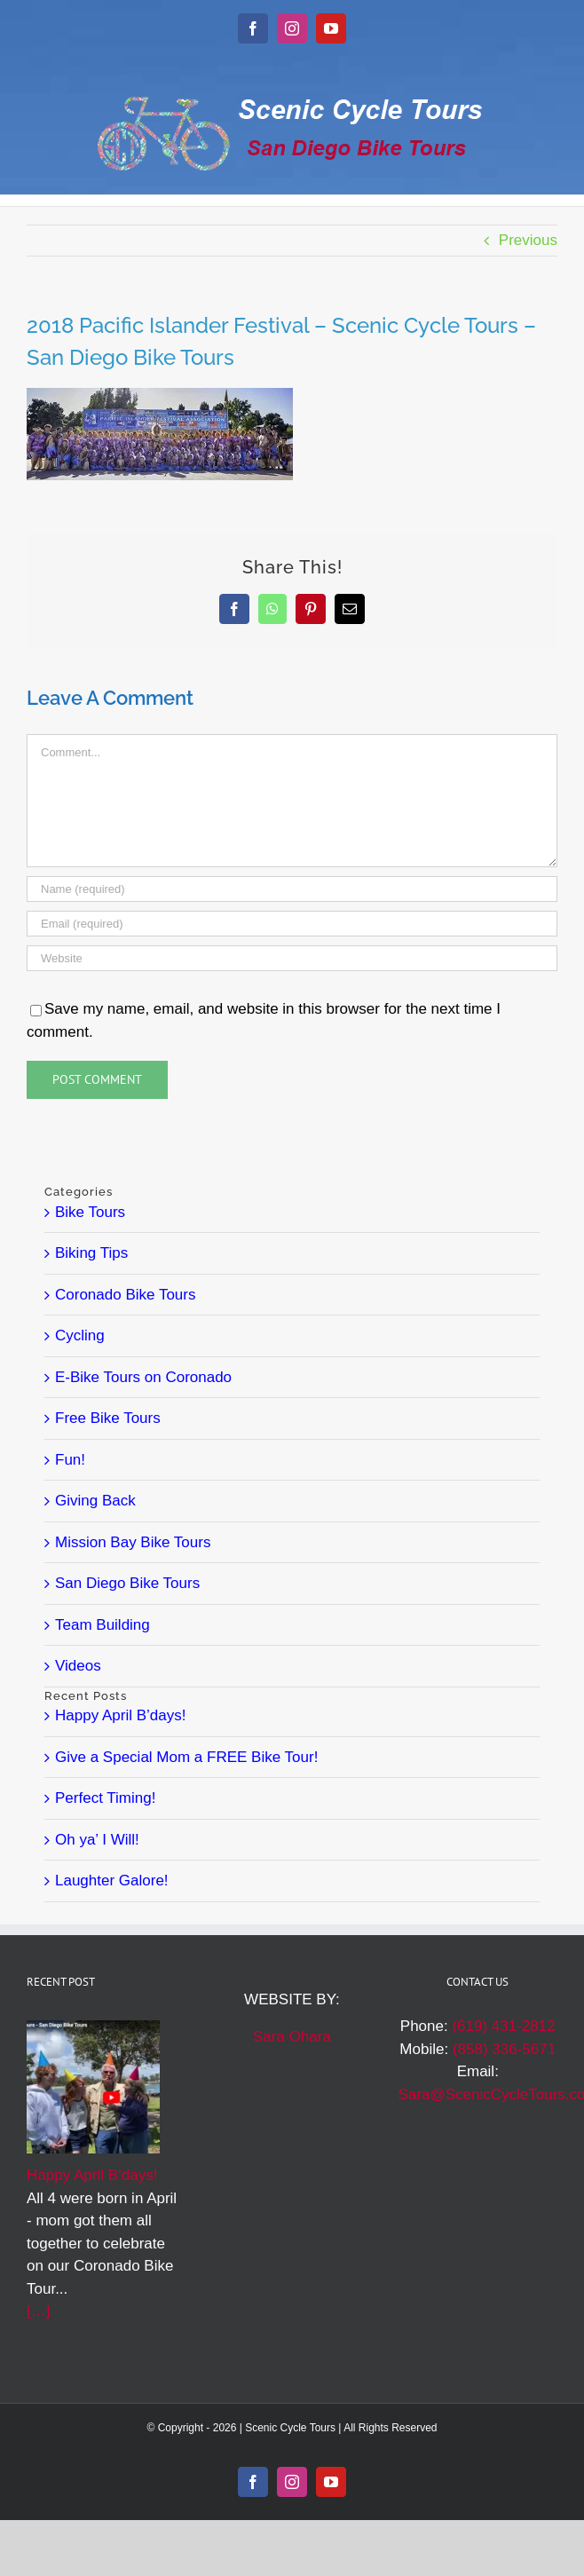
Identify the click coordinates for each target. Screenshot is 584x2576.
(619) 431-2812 (503, 2026)
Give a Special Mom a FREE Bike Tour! (186, 1757)
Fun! (70, 1459)
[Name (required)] (292, 889)
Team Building (102, 1624)
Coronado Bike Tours (125, 1294)
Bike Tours (90, 1212)
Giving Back (95, 1500)
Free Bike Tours (108, 1418)
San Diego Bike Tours (127, 1583)
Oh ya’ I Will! (97, 1839)
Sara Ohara (292, 2036)
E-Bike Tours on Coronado (143, 1377)
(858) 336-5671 (504, 2049)
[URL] (292, 958)
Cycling (80, 1335)
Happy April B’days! (120, 1715)
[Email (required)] (292, 923)
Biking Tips (91, 1253)
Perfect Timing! (105, 1798)
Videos (78, 1665)
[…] (38, 2311)
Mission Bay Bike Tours (132, 1542)
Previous (528, 240)
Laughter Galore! (112, 1880)
